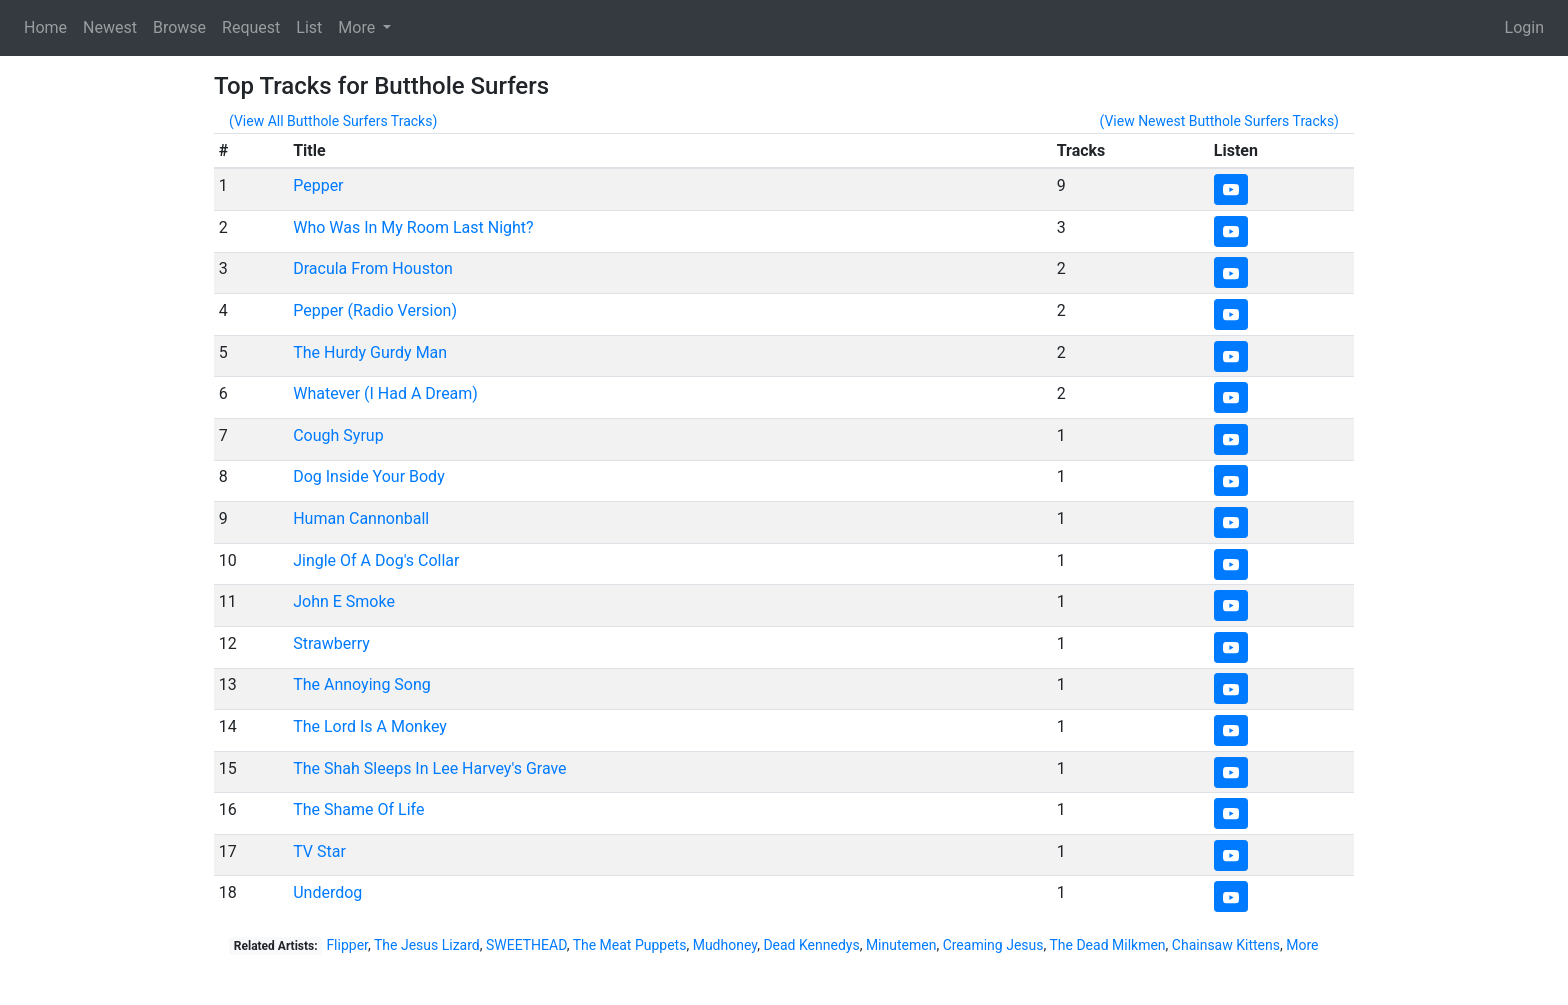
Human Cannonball (361, 518)
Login (1524, 27)
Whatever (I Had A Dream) (385, 393)
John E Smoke (344, 601)
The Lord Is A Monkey (370, 726)
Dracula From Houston (373, 268)
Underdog (327, 892)
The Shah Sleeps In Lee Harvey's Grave (429, 768)
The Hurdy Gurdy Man (370, 352)
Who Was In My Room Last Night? (413, 227)
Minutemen (901, 945)
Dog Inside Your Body (369, 476)
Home (45, 27)
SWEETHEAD (526, 945)
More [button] (358, 27)
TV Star (319, 851)
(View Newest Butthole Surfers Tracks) (1219, 121)
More (1302, 945)
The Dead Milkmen (1107, 945)
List (309, 27)
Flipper (347, 945)
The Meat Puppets (630, 945)
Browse (179, 27)
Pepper (318, 185)
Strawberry (331, 643)
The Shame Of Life (358, 809)
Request (251, 27)
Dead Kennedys (811, 945)
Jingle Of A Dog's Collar (376, 560)
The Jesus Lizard (427, 945)
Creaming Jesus (993, 945)
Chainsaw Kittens (1226, 945)
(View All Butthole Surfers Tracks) (333, 121)
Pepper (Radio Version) (375, 310)
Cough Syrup (338, 435)
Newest (110, 27)
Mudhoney (725, 945)
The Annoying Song (362, 684)
